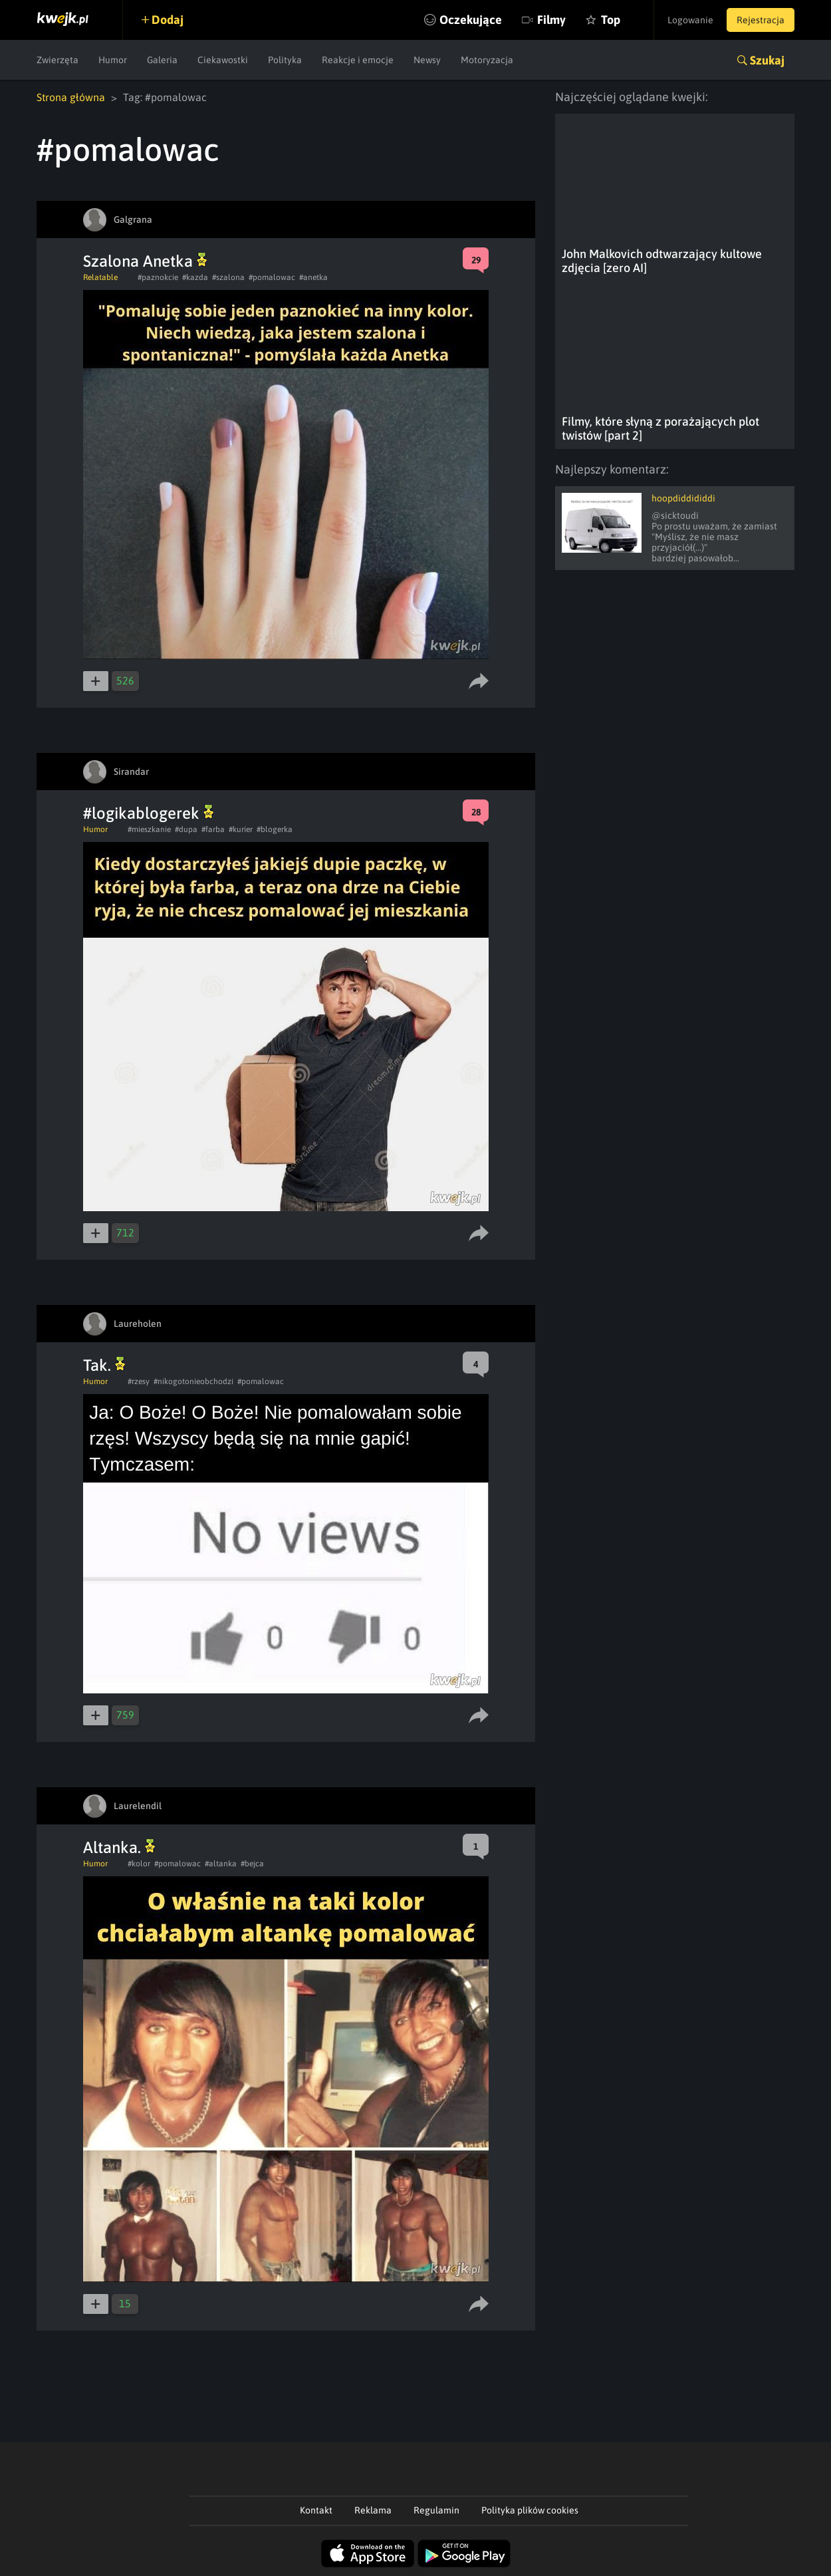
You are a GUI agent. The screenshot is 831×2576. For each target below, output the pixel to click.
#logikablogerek (148, 813)
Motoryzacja (487, 60)
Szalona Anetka (145, 261)
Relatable (100, 277)
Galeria (162, 60)
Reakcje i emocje (358, 60)
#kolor (139, 1863)
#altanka (221, 1863)
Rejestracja (760, 20)
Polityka (285, 60)
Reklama (373, 2510)
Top (610, 20)
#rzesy (139, 1381)
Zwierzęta (57, 60)
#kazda (195, 277)
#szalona (228, 277)
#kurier (241, 829)
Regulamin (436, 2510)
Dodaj (167, 20)
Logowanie (690, 20)
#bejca (252, 1863)
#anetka (313, 277)
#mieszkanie (149, 829)
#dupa (186, 829)
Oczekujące (470, 20)
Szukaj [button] (767, 60)
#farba (213, 829)
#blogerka (275, 829)
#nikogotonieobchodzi (193, 1381)
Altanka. (119, 1847)
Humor (112, 60)
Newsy (427, 60)
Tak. (104, 1365)
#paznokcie (158, 277)
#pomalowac (272, 277)
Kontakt (316, 2510)
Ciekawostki (222, 60)
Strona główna (71, 97)
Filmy (551, 20)
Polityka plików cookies (529, 2510)
